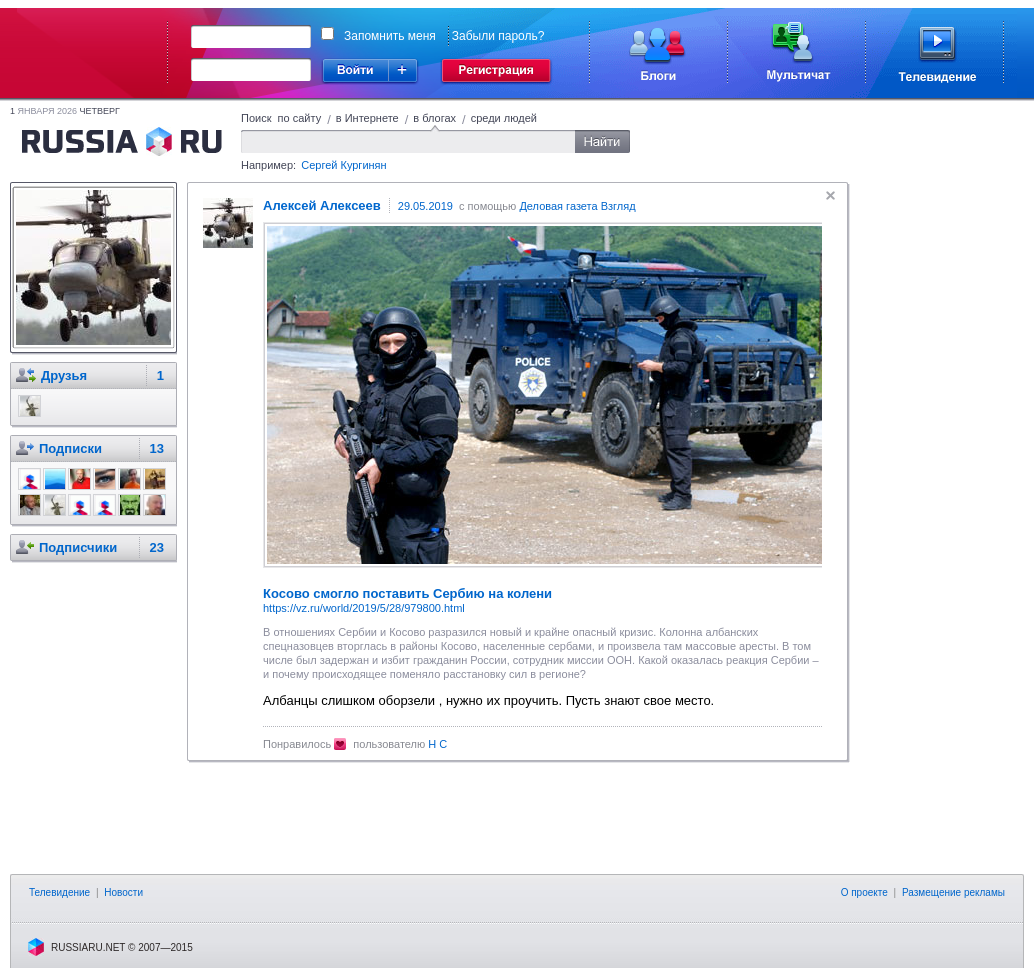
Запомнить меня (390, 36)
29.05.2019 (425, 206)
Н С (437, 744)
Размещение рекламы (953, 892)
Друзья (64, 375)
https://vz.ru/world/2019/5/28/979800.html (364, 608)
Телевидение (59, 892)
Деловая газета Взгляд (577, 206)
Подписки (70, 448)
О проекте (864, 892)
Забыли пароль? (498, 36)
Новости (123, 892)
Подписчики (78, 547)
